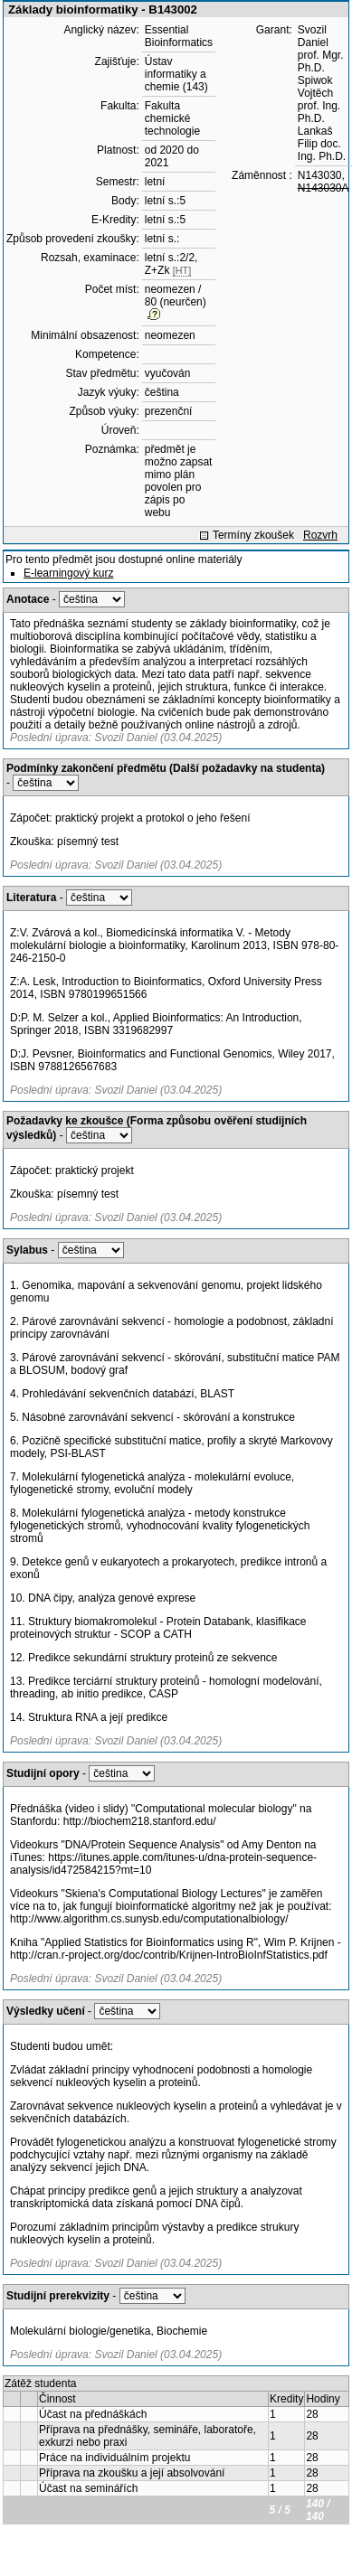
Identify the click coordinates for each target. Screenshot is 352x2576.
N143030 (320, 175)
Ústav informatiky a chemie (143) (176, 74)
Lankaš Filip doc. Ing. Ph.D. (322, 144)
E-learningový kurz (68, 573)
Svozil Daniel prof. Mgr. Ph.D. (321, 49)
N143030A (323, 188)
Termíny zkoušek (253, 535)
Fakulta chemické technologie (172, 118)
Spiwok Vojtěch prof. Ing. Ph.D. (319, 99)
